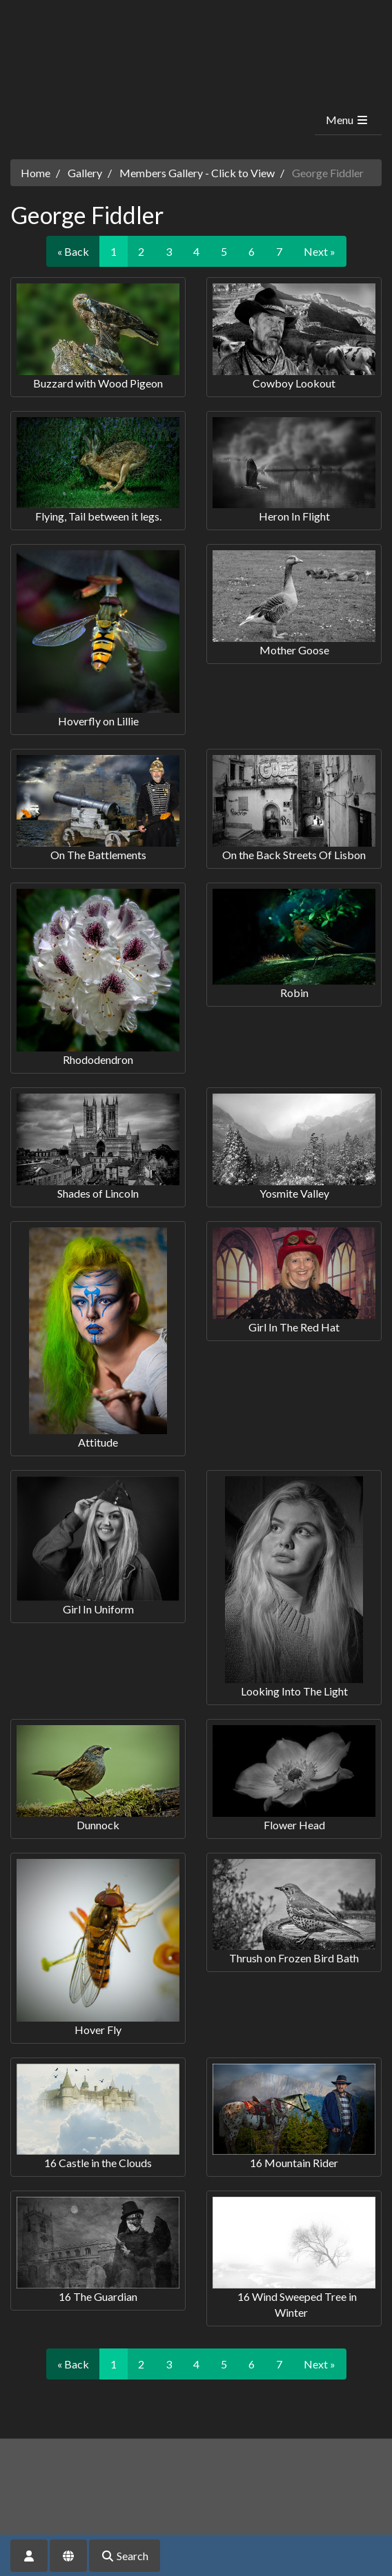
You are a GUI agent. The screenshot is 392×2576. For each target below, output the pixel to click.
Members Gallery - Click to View (197, 172)
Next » (319, 251)
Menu (347, 119)
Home (35, 172)
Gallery (85, 172)
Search (124, 2555)
